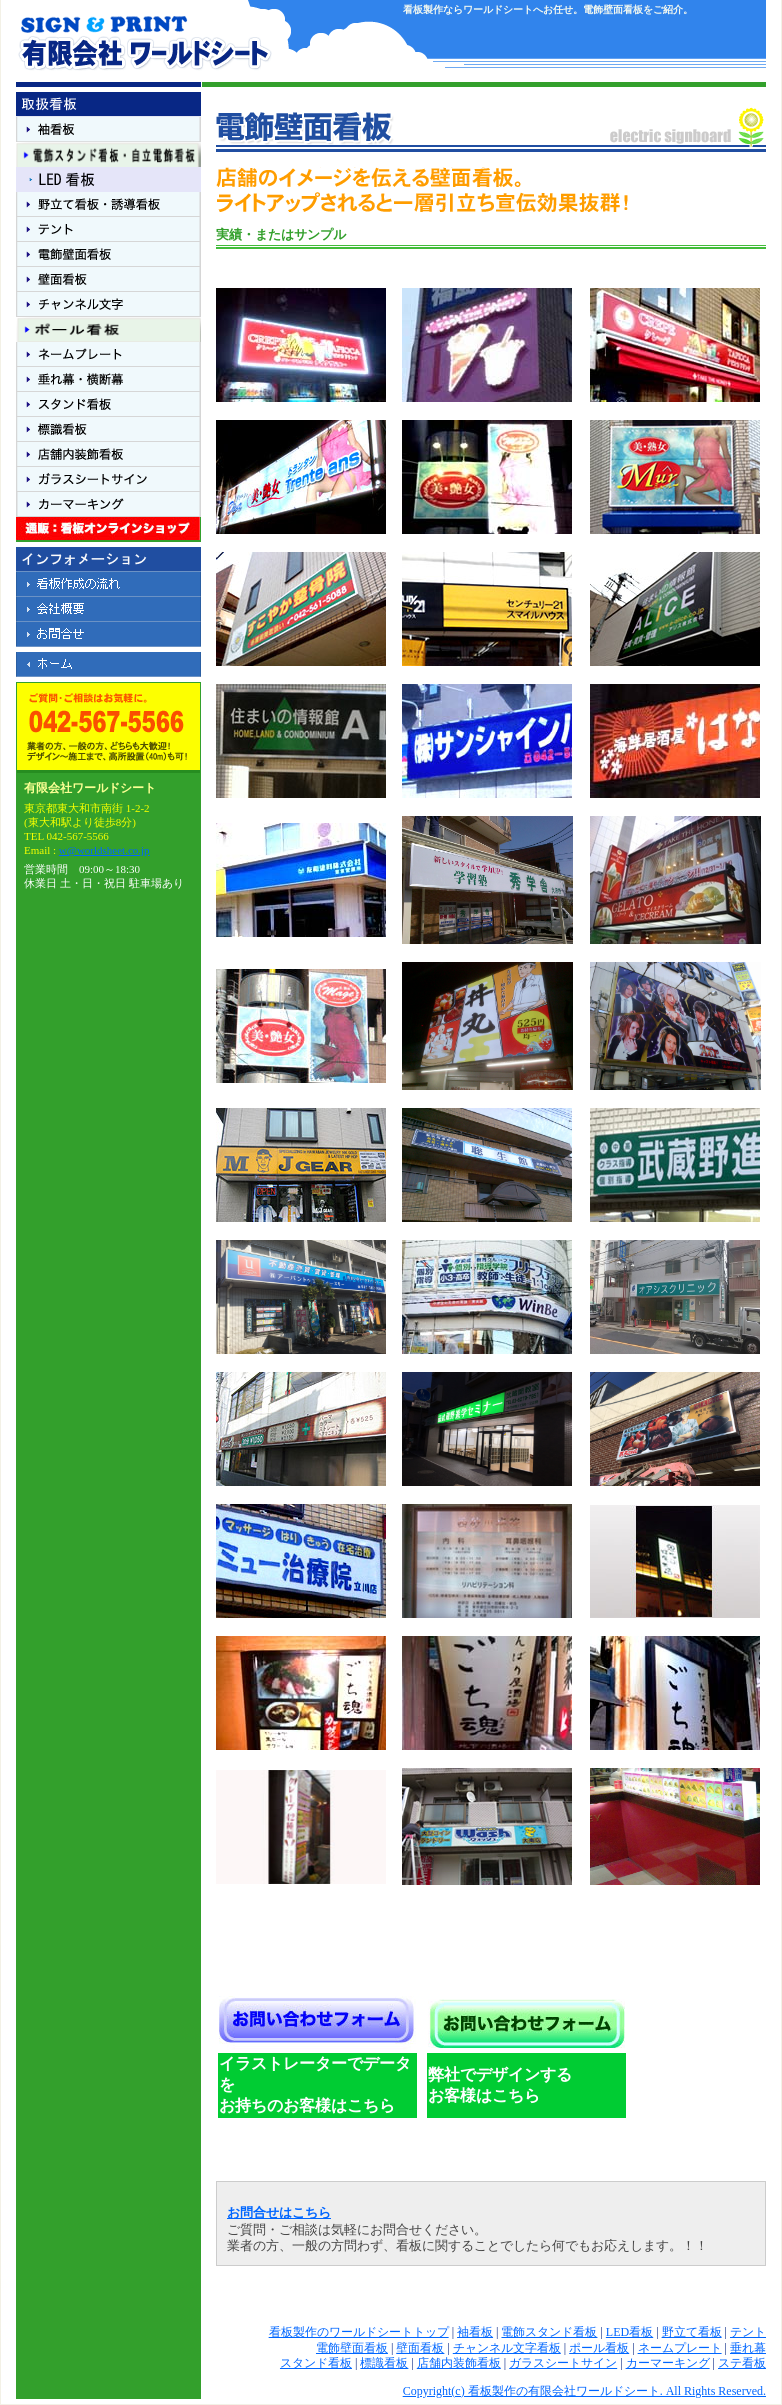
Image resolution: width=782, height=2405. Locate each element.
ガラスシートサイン (563, 2363)
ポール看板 (599, 2348)
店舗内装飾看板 (459, 2363)
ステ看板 (742, 2363)
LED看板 (629, 2332)
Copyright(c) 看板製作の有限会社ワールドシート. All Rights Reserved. (584, 2391)
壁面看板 (420, 2348)
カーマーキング (668, 2363)
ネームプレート (680, 2348)
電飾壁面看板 (352, 2348)
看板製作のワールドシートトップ (359, 2332)
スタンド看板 (316, 2363)
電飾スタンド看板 (549, 2332)
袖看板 (475, 2332)
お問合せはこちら (279, 2213)
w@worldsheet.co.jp (104, 850)
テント (748, 2332)
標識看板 (384, 2363)
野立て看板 (692, 2332)
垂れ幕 (748, 2348)
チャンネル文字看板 (507, 2348)
